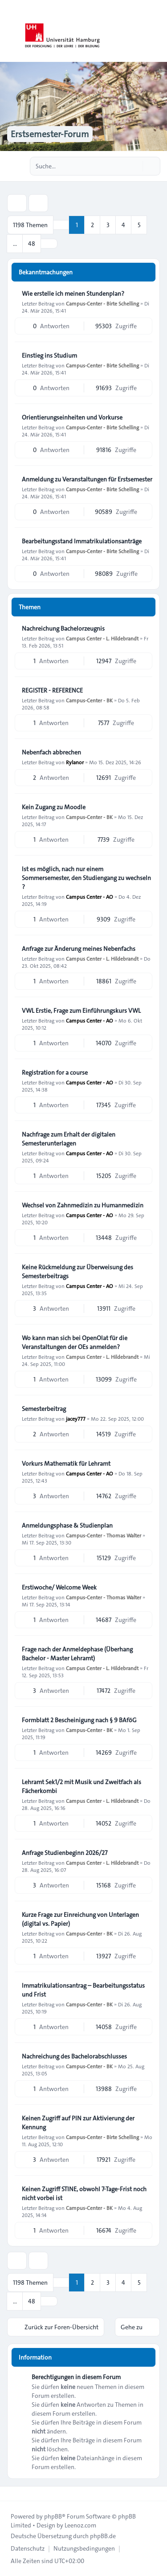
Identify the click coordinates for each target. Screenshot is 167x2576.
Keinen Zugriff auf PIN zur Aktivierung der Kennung (78, 2123)
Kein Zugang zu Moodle (54, 807)
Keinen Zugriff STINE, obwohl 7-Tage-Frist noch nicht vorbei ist (84, 2193)
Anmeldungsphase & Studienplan (67, 1525)
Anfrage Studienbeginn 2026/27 (64, 1852)
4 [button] (123, 224)
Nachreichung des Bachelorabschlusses (74, 2056)
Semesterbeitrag (44, 1408)
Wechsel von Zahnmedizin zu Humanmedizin (82, 1205)
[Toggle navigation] (156, 31)
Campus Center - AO (89, 897)
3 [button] (108, 224)
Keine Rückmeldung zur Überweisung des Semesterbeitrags (77, 1271)
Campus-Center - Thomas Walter (103, 1535)
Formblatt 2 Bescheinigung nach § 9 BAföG (79, 1720)
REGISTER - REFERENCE (52, 690)
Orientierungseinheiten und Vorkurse (72, 417)
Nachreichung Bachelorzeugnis (63, 628)
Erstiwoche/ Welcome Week (59, 1587)
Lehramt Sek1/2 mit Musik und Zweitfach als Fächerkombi (81, 1786)
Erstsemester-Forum (50, 134)
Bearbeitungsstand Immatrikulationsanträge (82, 541)
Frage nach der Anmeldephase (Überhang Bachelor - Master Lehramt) (77, 1654)
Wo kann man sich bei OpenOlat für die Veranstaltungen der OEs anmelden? (74, 1342)
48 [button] (31, 243)
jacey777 (76, 1418)
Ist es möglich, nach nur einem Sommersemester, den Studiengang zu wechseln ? (86, 877)
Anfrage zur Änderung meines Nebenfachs (78, 948)
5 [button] (139, 224)
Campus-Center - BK (89, 700)
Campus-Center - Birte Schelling (102, 303)
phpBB (53, 2516)
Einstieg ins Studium (49, 355)
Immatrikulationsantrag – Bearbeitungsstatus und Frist (83, 1990)
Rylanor (75, 762)
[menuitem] (28, 2548)
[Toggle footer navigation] (10, 2493)
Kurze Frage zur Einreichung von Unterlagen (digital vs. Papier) (80, 1919)
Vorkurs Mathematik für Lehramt (66, 1463)
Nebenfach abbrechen (51, 752)
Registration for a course (55, 1072)
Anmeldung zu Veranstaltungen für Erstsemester (87, 479)
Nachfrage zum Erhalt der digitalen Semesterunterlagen (68, 1139)
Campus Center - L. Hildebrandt (102, 638)
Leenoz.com (80, 2525)
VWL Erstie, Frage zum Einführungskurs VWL (81, 1010)
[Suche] (135, 166)
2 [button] (92, 224)
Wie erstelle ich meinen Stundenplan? (73, 293)
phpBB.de (103, 2535)
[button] (49, 244)
